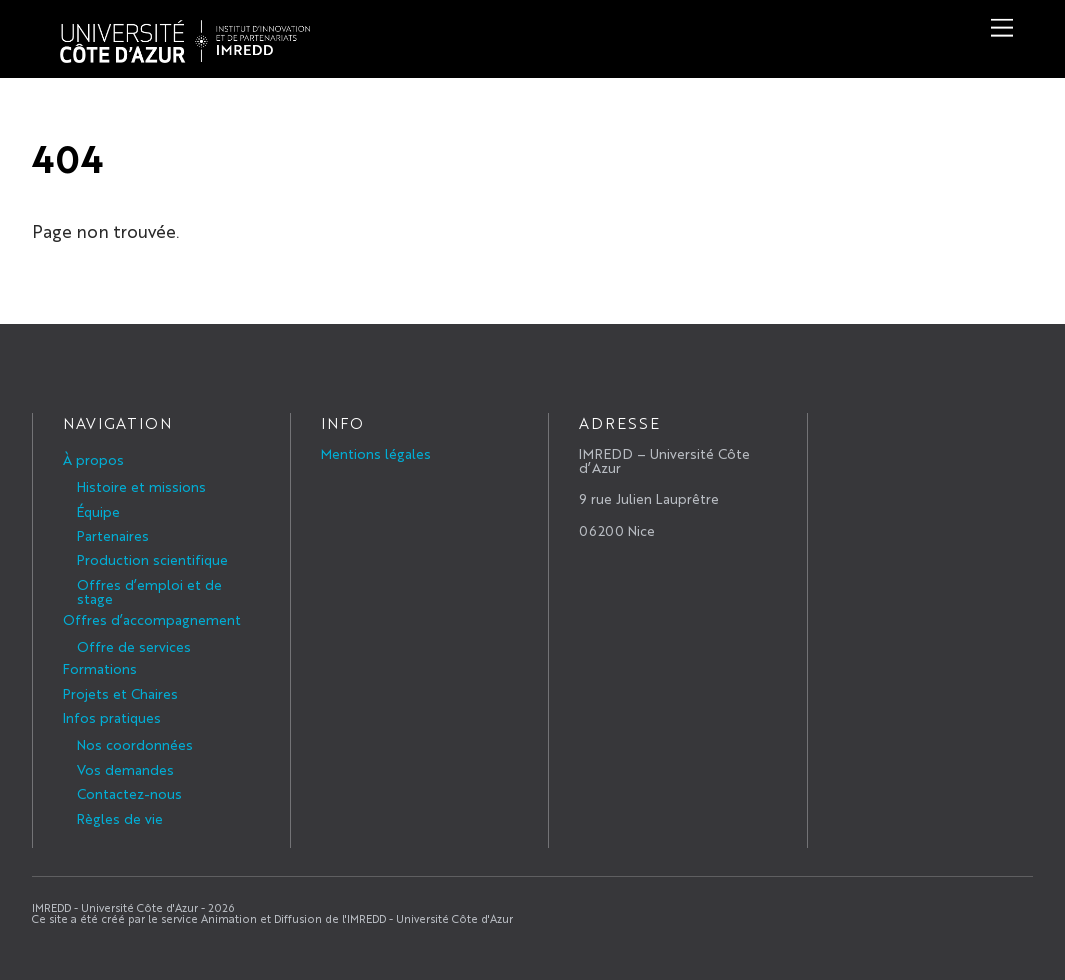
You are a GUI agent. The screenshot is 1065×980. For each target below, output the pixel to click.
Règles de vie (120, 818)
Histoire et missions (141, 486)
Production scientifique (152, 559)
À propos (93, 459)
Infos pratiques (112, 717)
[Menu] (1002, 27)
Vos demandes (125, 769)
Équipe (98, 511)
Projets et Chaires (120, 693)
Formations (100, 668)
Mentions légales (376, 453)
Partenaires (113, 535)
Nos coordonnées (135, 744)
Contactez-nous (129, 793)
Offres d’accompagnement (152, 619)
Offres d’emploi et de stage (149, 591)
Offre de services (134, 646)
